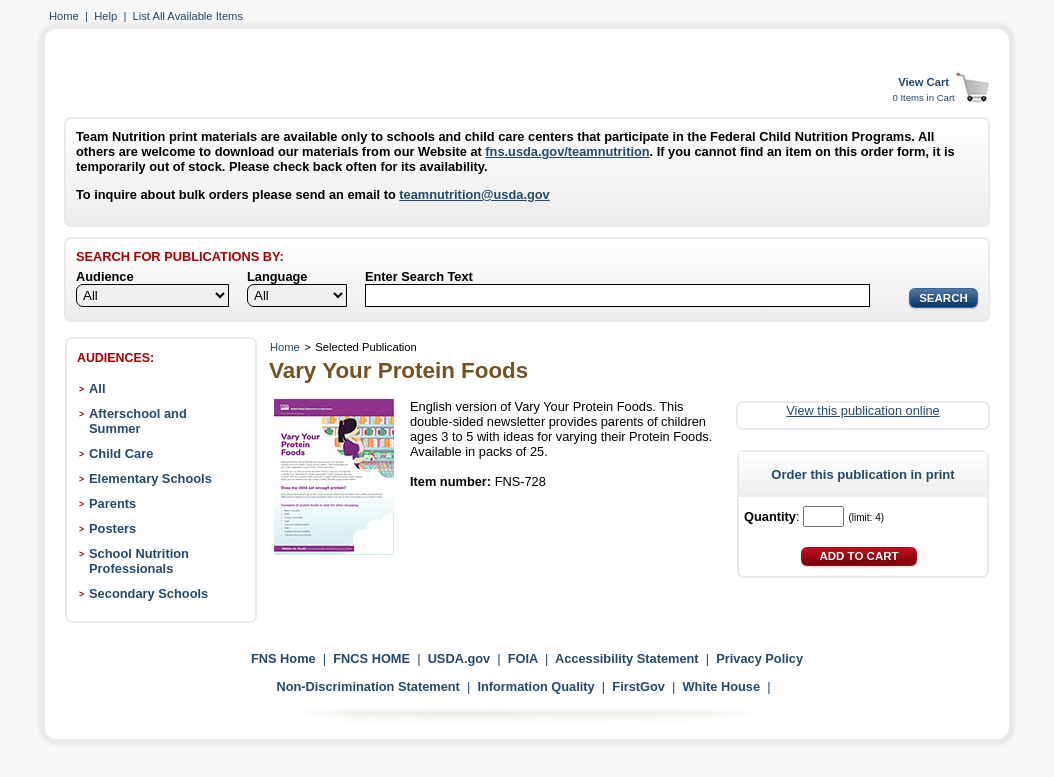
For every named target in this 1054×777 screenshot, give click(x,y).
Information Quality (535, 686)
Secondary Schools (148, 593)
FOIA (523, 658)
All (97, 388)
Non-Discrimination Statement (367, 686)
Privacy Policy (759, 658)
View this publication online (862, 410)
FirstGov (638, 686)
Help (105, 16)
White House (722, 686)
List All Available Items (188, 16)
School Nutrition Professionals (139, 561)
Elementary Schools (150, 478)
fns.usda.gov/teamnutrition (567, 151)
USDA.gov (459, 658)
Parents (112, 503)
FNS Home (283, 658)
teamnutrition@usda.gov (474, 194)
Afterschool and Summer (138, 421)
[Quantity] (823, 516)
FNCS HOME (371, 658)
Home (64, 16)
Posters (112, 528)
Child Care (121, 453)
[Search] (617, 295)
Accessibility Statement (627, 658)
